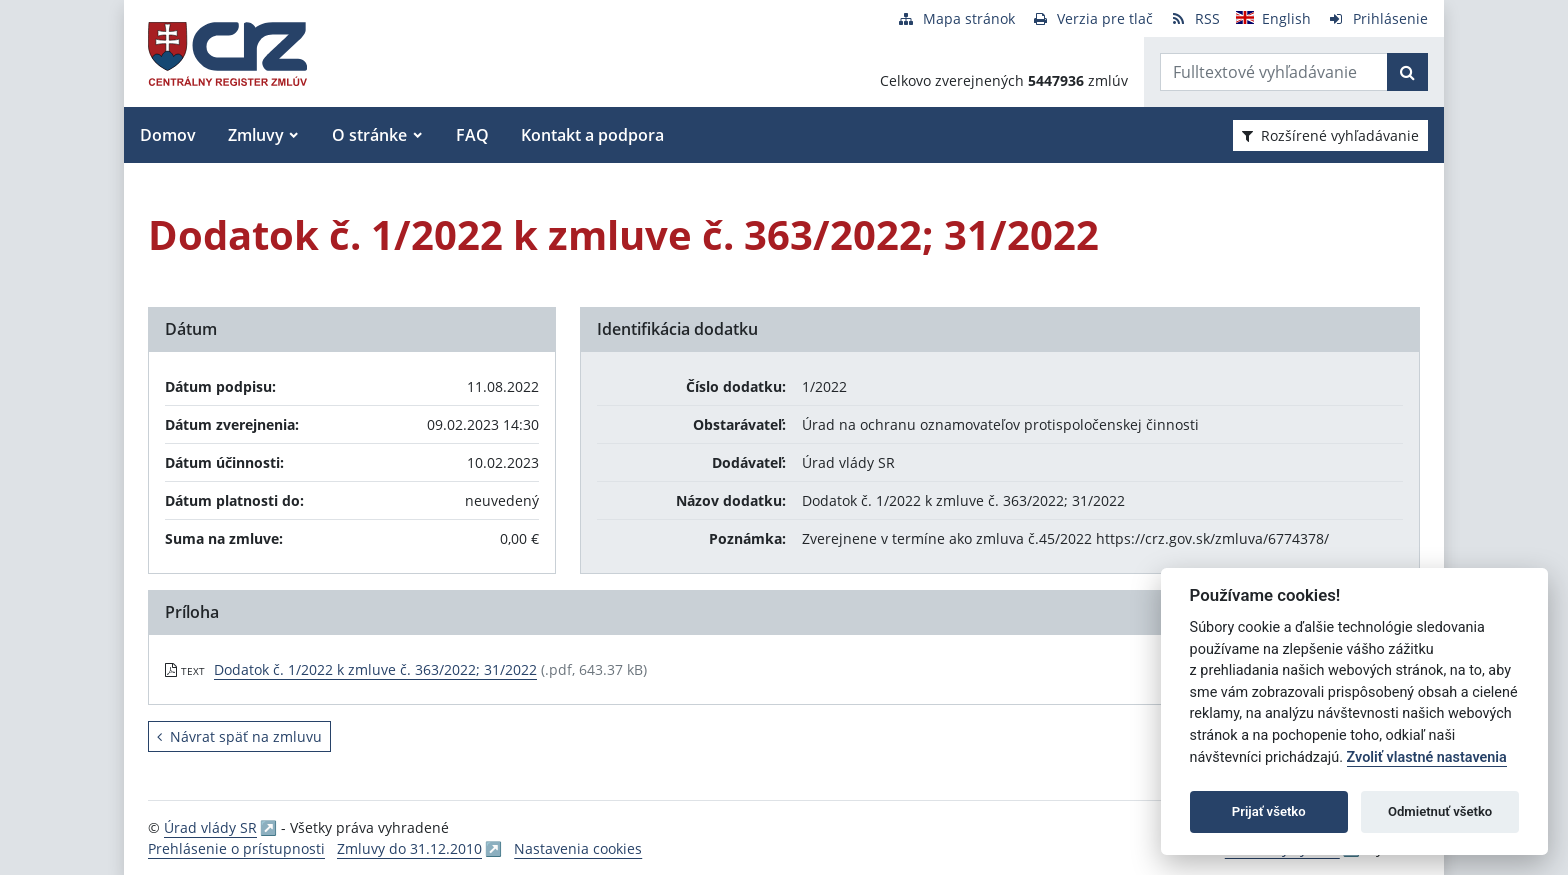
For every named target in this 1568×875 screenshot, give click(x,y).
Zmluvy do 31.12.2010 (409, 848)
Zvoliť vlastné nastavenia (1427, 757)
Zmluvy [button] (256, 135)
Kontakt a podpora (592, 135)
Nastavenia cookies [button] (578, 848)
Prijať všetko (1269, 811)
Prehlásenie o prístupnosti (236, 848)
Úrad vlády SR (210, 827)
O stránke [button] (369, 135)
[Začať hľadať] (1407, 72)
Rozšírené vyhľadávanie (1330, 135)
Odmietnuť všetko (1440, 811)
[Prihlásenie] (1377, 18)
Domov (168, 135)
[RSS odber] (1194, 18)
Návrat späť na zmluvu (239, 736)
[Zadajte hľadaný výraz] (1274, 72)
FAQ (472, 135)
